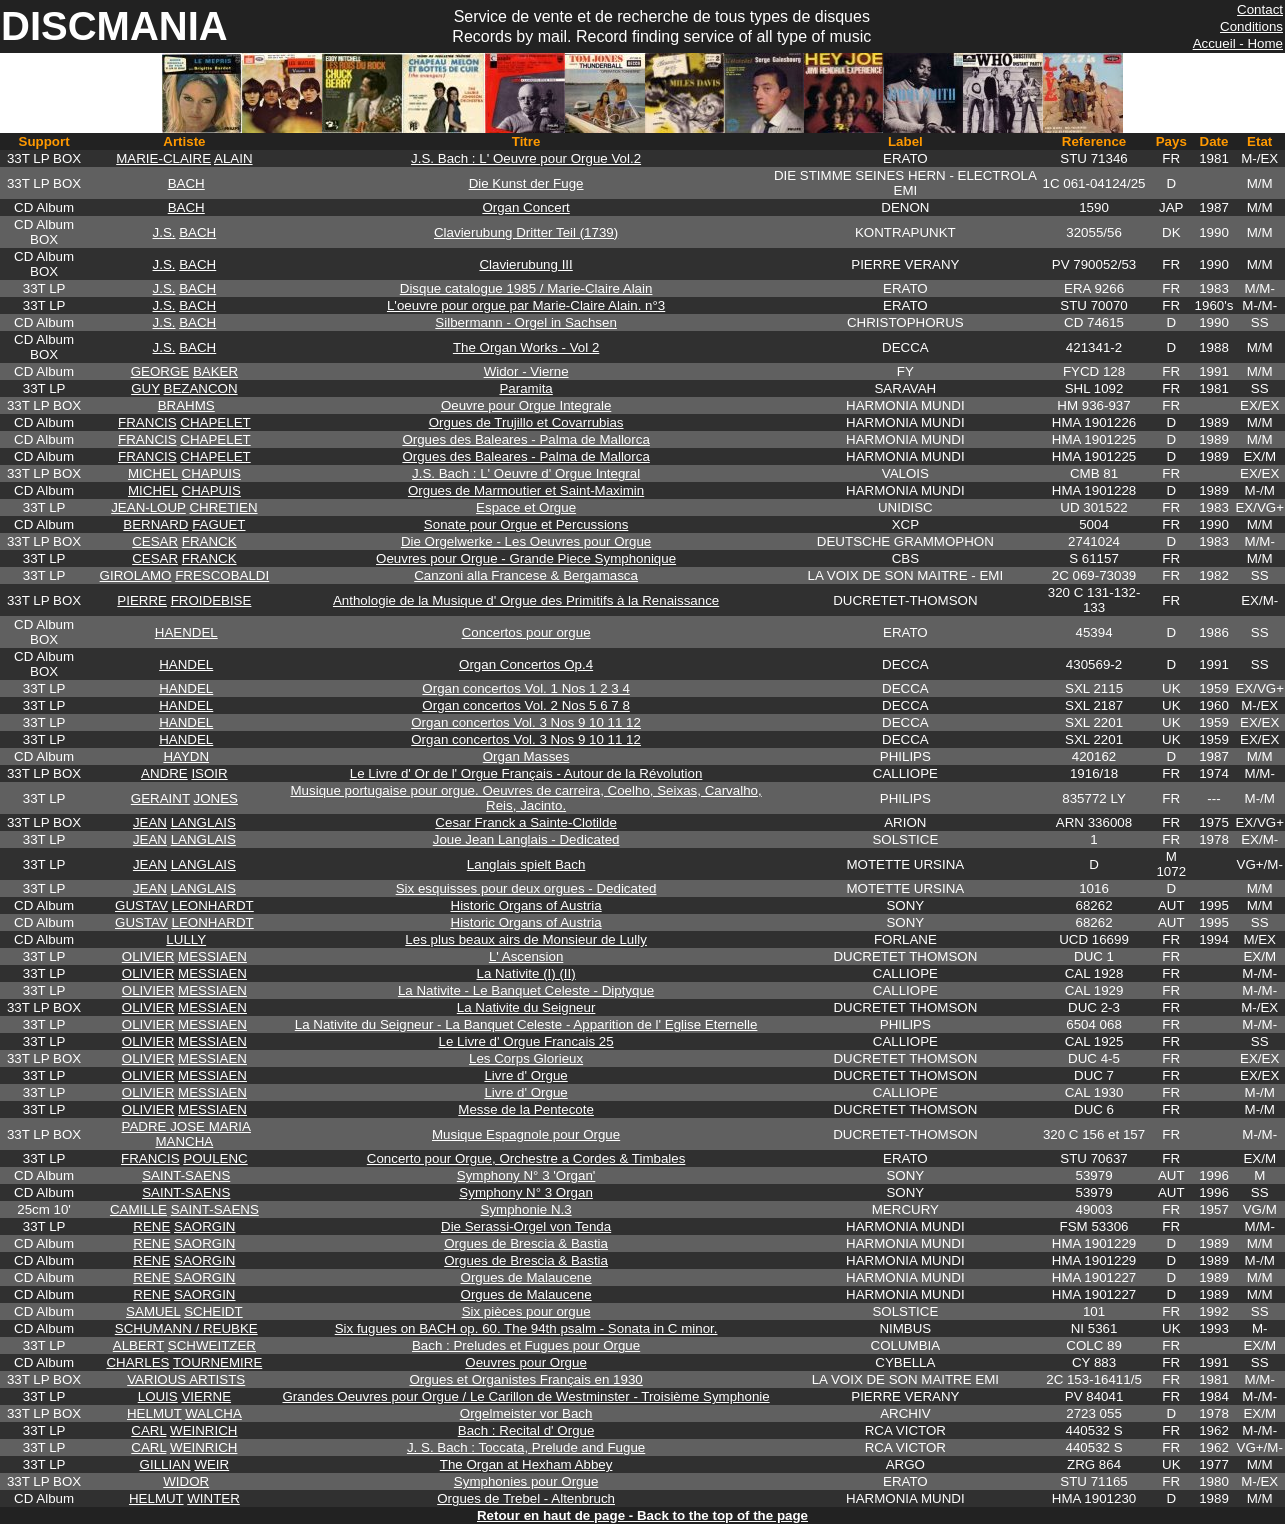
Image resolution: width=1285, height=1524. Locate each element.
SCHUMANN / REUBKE (186, 1328)
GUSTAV (141, 905)
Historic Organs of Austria (526, 905)
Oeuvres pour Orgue (526, 1362)
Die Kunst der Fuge (526, 183)
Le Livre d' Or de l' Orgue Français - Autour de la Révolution (526, 773)
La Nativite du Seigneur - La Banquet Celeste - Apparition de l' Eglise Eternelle (526, 1024)
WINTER (213, 1498)
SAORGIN (204, 1226)
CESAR (155, 541)
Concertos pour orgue (526, 632)
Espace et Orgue (526, 507)
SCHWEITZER (212, 1345)
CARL (148, 1430)
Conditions (1251, 26)
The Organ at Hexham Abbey (526, 1464)
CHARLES (137, 1362)
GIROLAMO (136, 575)
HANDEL (186, 664)
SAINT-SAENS (186, 1175)
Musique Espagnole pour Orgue (526, 1134)
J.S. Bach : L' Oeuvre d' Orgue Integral (526, 473)
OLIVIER (148, 956)
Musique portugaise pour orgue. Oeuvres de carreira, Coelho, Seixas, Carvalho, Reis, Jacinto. (526, 798)
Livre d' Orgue (525, 1075)
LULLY (186, 939)
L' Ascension (526, 956)
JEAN (150, 822)
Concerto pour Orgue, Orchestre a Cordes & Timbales (526, 1158)
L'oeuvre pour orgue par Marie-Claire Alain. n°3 (526, 305)
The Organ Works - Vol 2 (526, 347)
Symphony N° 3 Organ (526, 1192)
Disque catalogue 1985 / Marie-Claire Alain (526, 288)
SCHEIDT (213, 1311)
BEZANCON (201, 388)
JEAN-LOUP (148, 507)
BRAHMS (186, 405)
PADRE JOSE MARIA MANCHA (186, 1134)
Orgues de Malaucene (526, 1277)
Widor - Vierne (526, 371)
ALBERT (138, 1345)
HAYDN (186, 756)
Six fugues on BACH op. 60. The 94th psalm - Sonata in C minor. (526, 1328)
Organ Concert (525, 207)
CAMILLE (138, 1209)
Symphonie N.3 (526, 1209)
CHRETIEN (223, 507)
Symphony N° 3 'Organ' (526, 1175)
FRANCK (209, 541)
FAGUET (218, 524)
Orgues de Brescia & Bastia (526, 1243)
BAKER (215, 371)
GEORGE (160, 371)
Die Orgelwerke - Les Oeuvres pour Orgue (526, 541)
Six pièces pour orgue (526, 1311)
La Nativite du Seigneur (526, 1007)
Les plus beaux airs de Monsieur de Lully (526, 939)
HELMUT (154, 1413)
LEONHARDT (213, 905)
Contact (1260, 9)
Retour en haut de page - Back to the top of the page (642, 1515)
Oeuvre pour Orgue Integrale (526, 405)
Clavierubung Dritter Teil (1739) (526, 232)
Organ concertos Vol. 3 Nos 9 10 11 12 (526, 722)
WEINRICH (203, 1430)
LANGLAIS (203, 822)
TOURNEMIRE (217, 1362)
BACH (186, 183)
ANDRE (164, 773)
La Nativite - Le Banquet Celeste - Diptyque (526, 990)
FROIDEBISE (211, 600)
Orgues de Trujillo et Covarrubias (526, 422)
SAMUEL (153, 1311)
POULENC (215, 1158)
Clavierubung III (525, 264)
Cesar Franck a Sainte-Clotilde (526, 822)
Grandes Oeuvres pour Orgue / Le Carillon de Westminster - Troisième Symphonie (526, 1396)
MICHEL (153, 473)
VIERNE (206, 1396)
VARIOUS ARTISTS (186, 1379)
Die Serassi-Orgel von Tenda (526, 1226)
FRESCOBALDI (222, 575)
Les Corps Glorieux (526, 1058)
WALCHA (213, 1413)
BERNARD (155, 524)
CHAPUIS (211, 473)
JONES (216, 798)
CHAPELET (215, 422)
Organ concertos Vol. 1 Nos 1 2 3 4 (525, 688)
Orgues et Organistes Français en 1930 (525, 1379)
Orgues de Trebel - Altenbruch (526, 1498)
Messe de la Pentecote (526, 1109)
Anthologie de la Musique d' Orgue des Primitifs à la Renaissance (526, 600)
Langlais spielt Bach (526, 864)
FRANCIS (147, 422)
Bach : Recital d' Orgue (526, 1430)
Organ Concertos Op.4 (526, 664)
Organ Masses (526, 756)
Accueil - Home (1238, 43)
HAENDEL (186, 632)
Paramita (525, 388)
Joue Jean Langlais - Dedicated (526, 839)
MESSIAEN (212, 956)
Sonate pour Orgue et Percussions (526, 524)
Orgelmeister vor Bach (526, 1413)
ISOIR (209, 773)
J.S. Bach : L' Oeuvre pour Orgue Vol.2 (526, 158)
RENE (151, 1226)
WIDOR (186, 1481)
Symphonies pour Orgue (526, 1481)
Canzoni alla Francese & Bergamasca (526, 575)
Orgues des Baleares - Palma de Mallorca (525, 439)
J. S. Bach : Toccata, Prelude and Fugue (526, 1447)
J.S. (164, 232)
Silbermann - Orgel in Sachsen (526, 322)
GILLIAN (165, 1464)
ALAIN (233, 158)
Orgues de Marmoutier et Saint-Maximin (526, 490)
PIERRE (142, 600)
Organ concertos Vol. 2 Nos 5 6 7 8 (525, 705)
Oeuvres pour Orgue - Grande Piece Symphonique (526, 558)
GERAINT (160, 798)
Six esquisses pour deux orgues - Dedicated (526, 888)
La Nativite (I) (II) (525, 973)
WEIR (211, 1464)
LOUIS (158, 1396)
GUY (145, 388)
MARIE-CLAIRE (163, 158)
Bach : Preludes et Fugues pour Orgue (526, 1345)
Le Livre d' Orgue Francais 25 (526, 1041)
